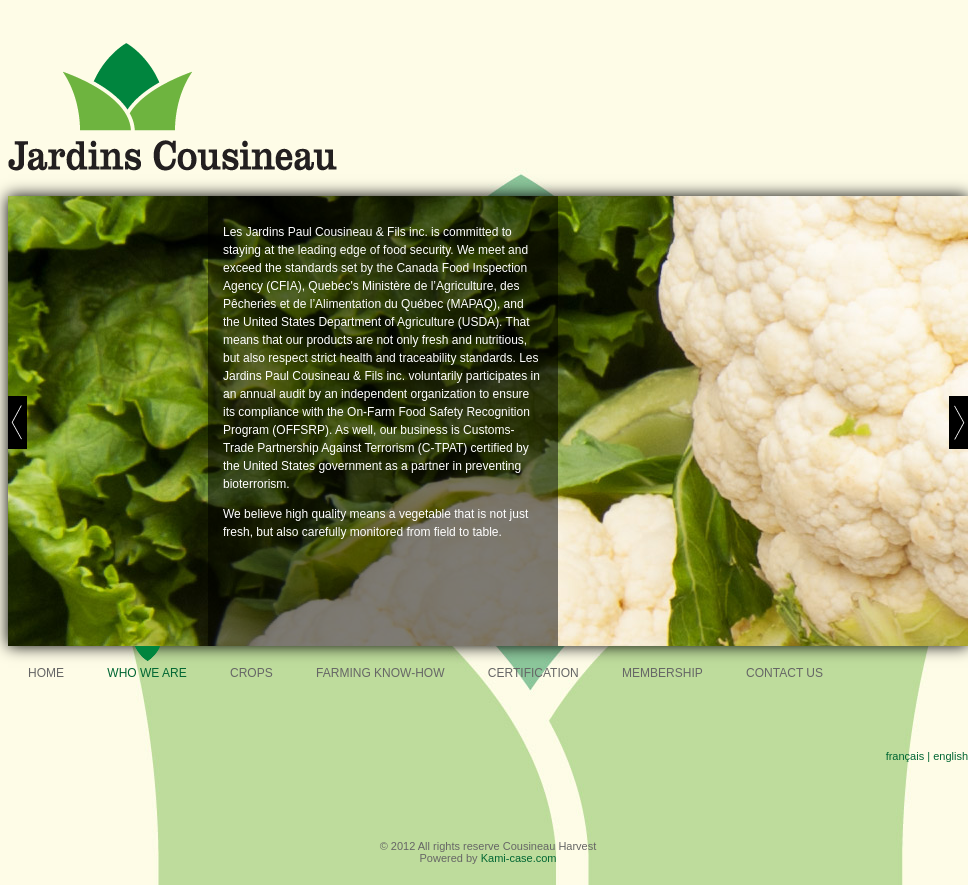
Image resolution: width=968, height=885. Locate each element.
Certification (533, 673)
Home (46, 673)
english (950, 756)
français (905, 756)
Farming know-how (380, 673)
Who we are (146, 673)
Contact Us (784, 673)
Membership (662, 673)
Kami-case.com (519, 858)
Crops (251, 673)
